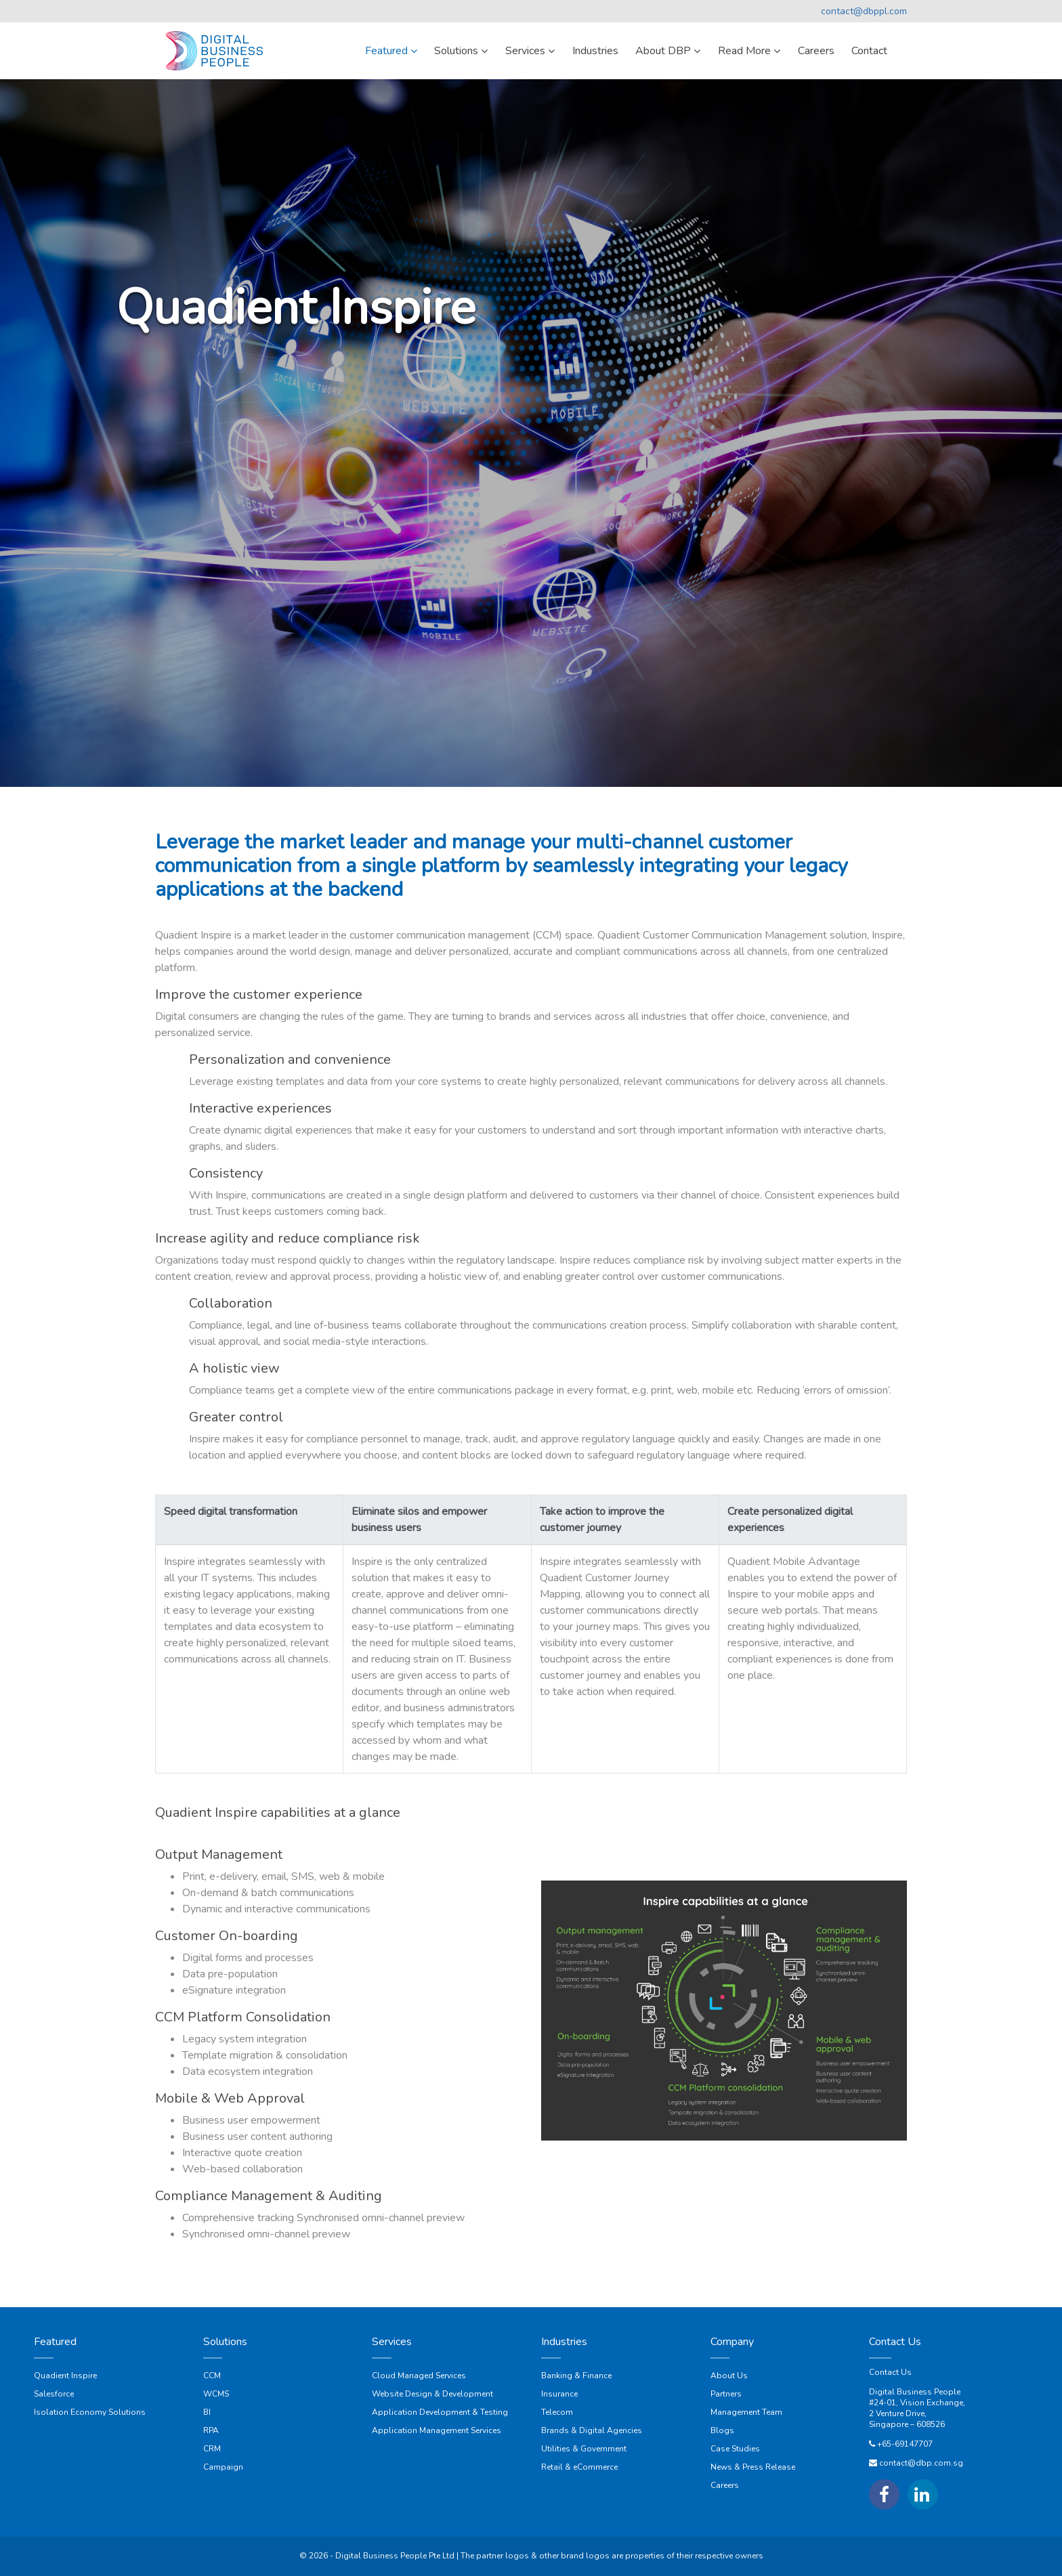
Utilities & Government (583, 2448)
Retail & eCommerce (579, 2467)
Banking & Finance (576, 2375)
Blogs (722, 2430)
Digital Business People (914, 2391)
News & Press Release (752, 2467)
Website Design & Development (432, 2393)
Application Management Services (436, 2430)
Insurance (559, 2393)
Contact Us (890, 2372)
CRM (212, 2448)
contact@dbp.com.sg (921, 2462)
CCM (212, 2375)
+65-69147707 (905, 2444)
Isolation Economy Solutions (90, 2412)
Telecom (557, 2412)
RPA (211, 2430)
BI (207, 2412)
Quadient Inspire (65, 2375)
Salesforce (54, 2393)
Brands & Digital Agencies (591, 2430)
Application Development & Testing (440, 2412)
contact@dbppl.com (864, 11)
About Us (729, 2375)
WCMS (216, 2393)
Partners (726, 2393)
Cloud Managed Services (419, 2375)
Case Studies (735, 2448)
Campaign (223, 2467)
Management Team (746, 2412)
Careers (724, 2485)
